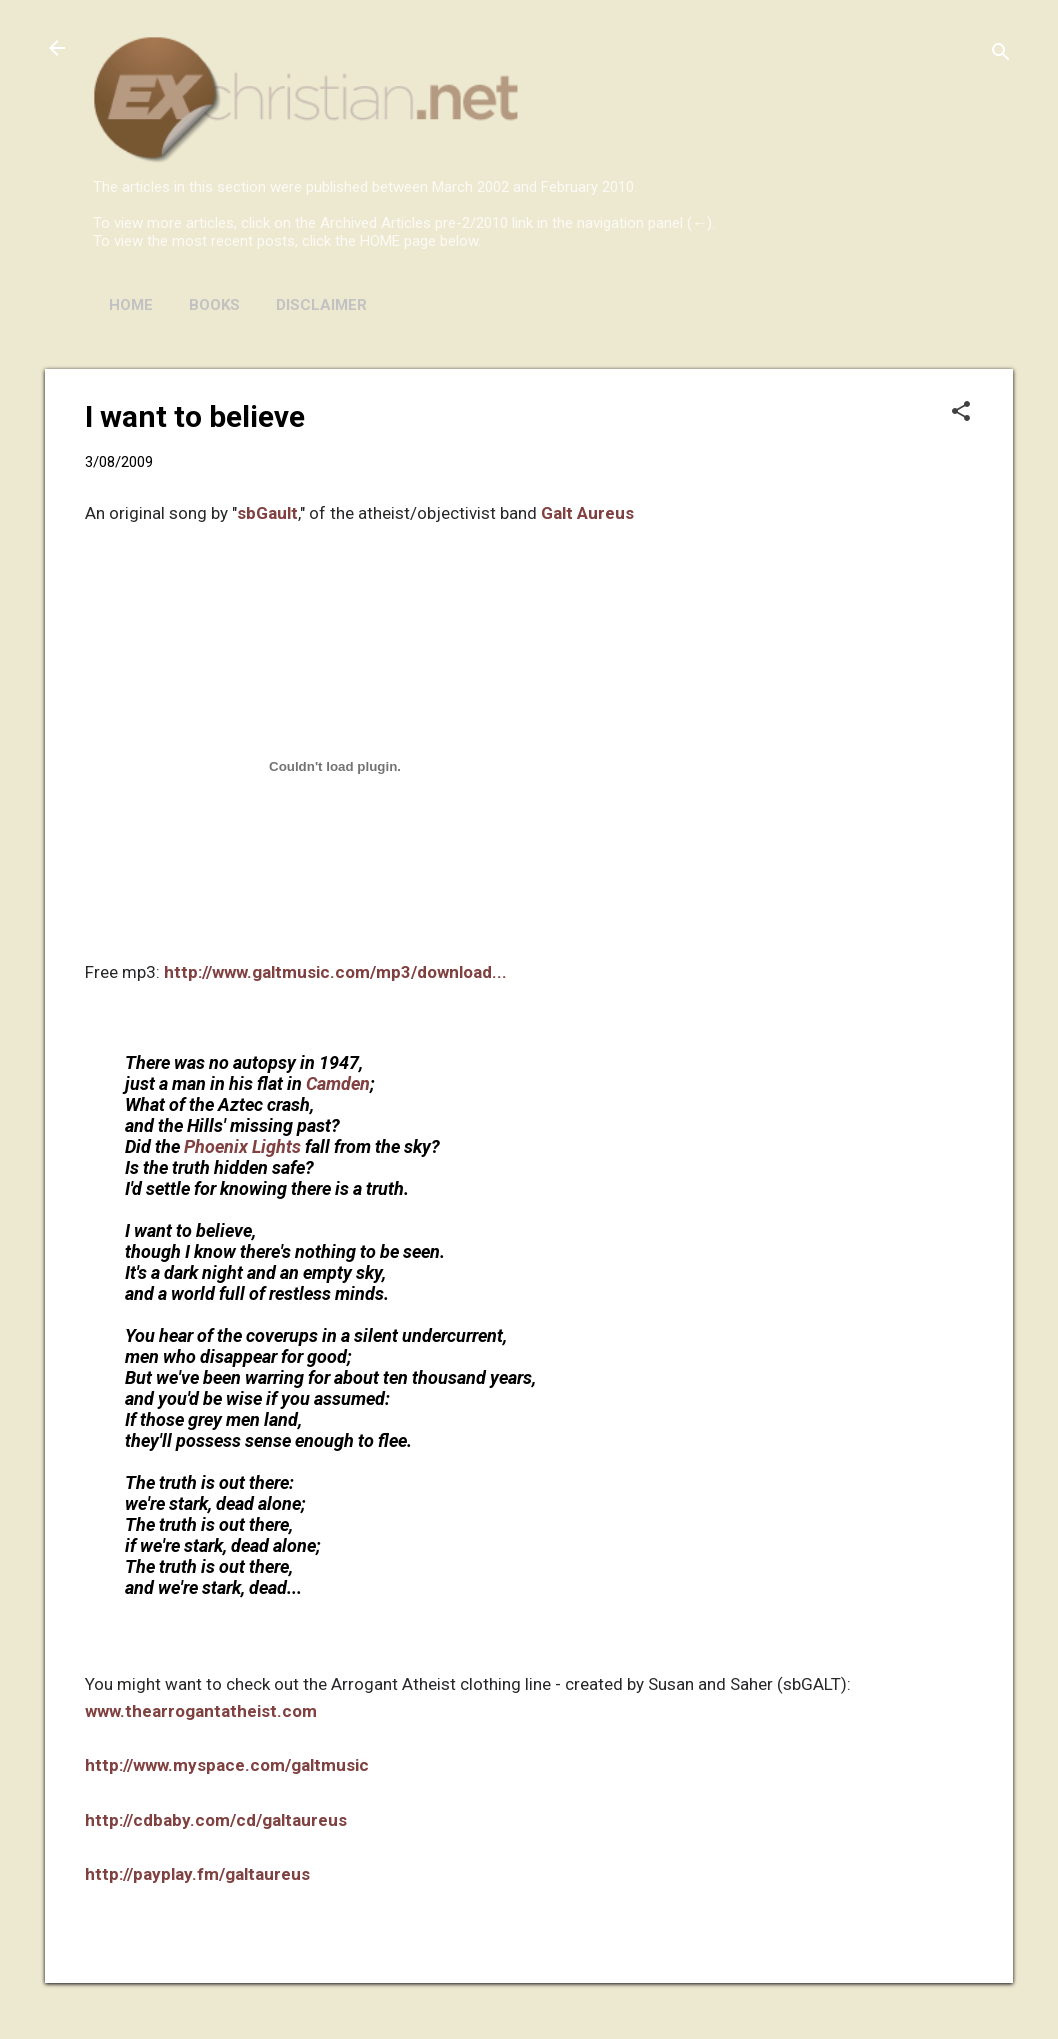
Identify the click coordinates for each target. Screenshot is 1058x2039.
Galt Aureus (587, 513)
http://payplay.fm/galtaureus (197, 1874)
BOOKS (214, 305)
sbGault (267, 513)
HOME (131, 305)
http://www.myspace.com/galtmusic (227, 1765)
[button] (961, 413)
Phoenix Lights (242, 1146)
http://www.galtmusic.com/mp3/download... (335, 972)
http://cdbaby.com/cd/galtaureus (216, 1820)
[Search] (1001, 54)
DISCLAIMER (321, 305)
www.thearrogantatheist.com (201, 1711)
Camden (338, 1083)
